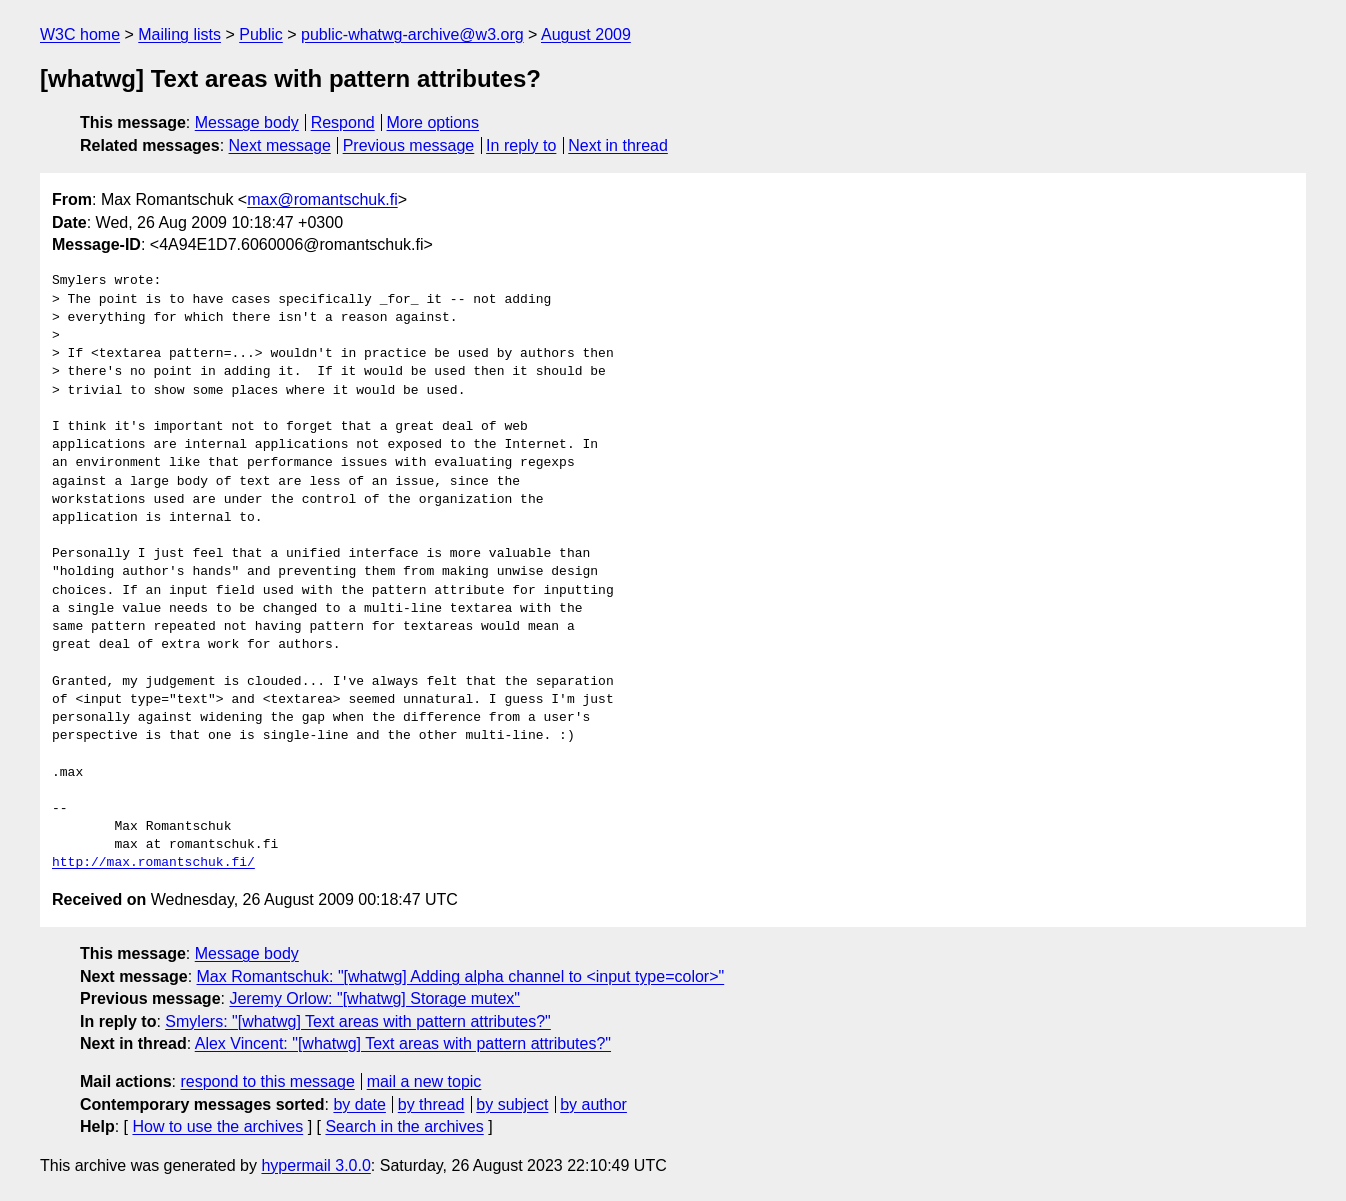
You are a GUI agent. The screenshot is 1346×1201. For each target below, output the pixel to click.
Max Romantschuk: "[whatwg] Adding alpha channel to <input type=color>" (461, 976)
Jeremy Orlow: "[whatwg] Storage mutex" (374, 998)
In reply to (521, 145)
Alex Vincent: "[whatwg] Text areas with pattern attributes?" (403, 1043)
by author (593, 1104)
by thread (431, 1104)
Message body (247, 122)
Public (261, 34)
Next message (280, 145)
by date (359, 1104)
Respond (343, 122)
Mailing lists (179, 34)
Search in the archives (404, 1126)
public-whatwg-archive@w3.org (412, 34)
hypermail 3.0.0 (315, 1165)
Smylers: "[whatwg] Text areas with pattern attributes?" (357, 1021)
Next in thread (618, 145)
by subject (512, 1104)
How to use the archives (217, 1126)
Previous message (409, 145)
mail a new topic (424, 1081)
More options (433, 122)
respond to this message (267, 1081)
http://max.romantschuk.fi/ (153, 863)
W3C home (80, 34)
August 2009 (586, 34)
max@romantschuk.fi (322, 199)
